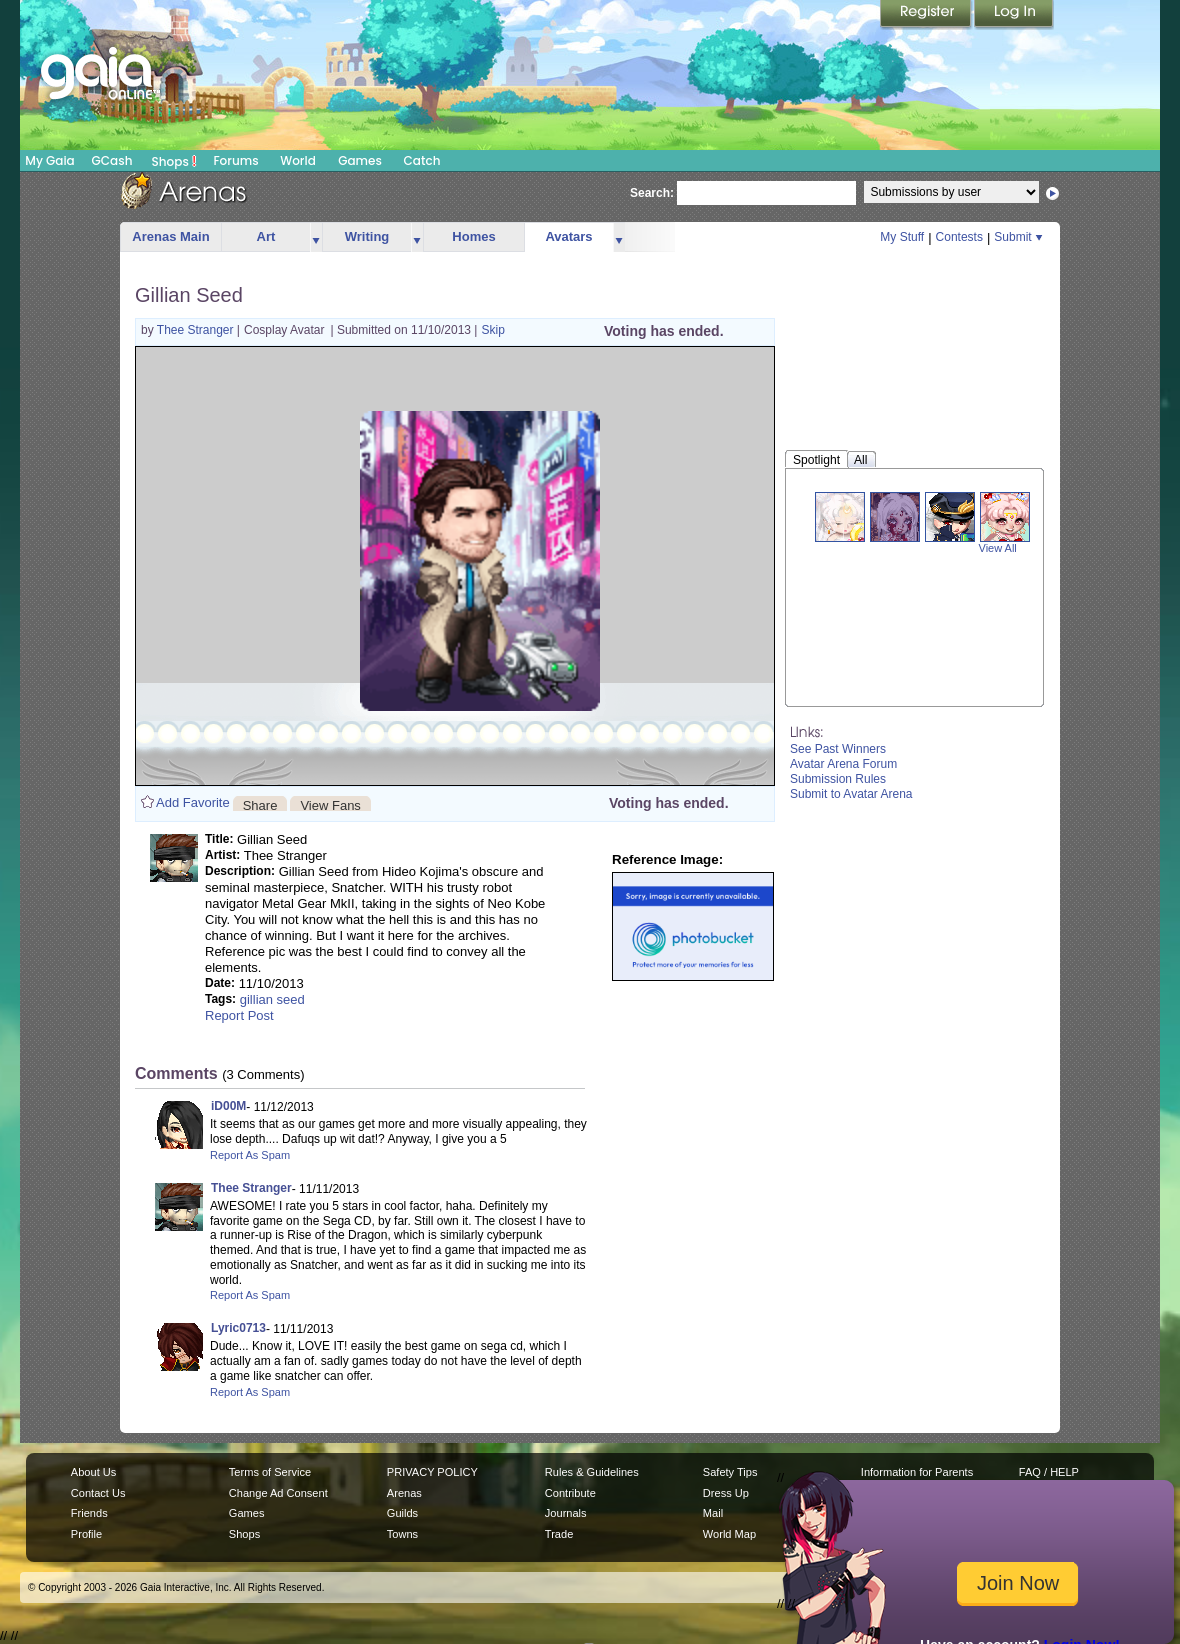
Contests (959, 237)
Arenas (404, 1493)
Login (1014, 15)
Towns (402, 1534)
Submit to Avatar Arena (851, 794)
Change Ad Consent (278, 1493)
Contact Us (98, 1493)
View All (998, 548)
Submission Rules (838, 779)
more (316, 237)
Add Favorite (193, 802)
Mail (713, 1513)
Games (360, 160)
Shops (174, 161)
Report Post (239, 1015)
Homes (473, 236)
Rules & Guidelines (592, 1472)
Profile (86, 1534)
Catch (422, 160)
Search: (652, 193)
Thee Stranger (197, 330)
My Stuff (902, 237)
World (298, 160)
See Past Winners (838, 749)
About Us (93, 1472)
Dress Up (726, 1493)
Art (266, 236)
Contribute (570, 1493)
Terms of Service (270, 1472)
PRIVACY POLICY (432, 1472)
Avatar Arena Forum (843, 764)
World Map (729, 1534)
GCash (112, 160)
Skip (492, 330)
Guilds (402, 1513)
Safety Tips (730, 1472)
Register (927, 15)
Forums (235, 160)
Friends (89, 1513)
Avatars (568, 236)
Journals (566, 1513)
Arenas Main (170, 236)
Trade (559, 1534)
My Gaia (49, 160)
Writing (367, 236)
